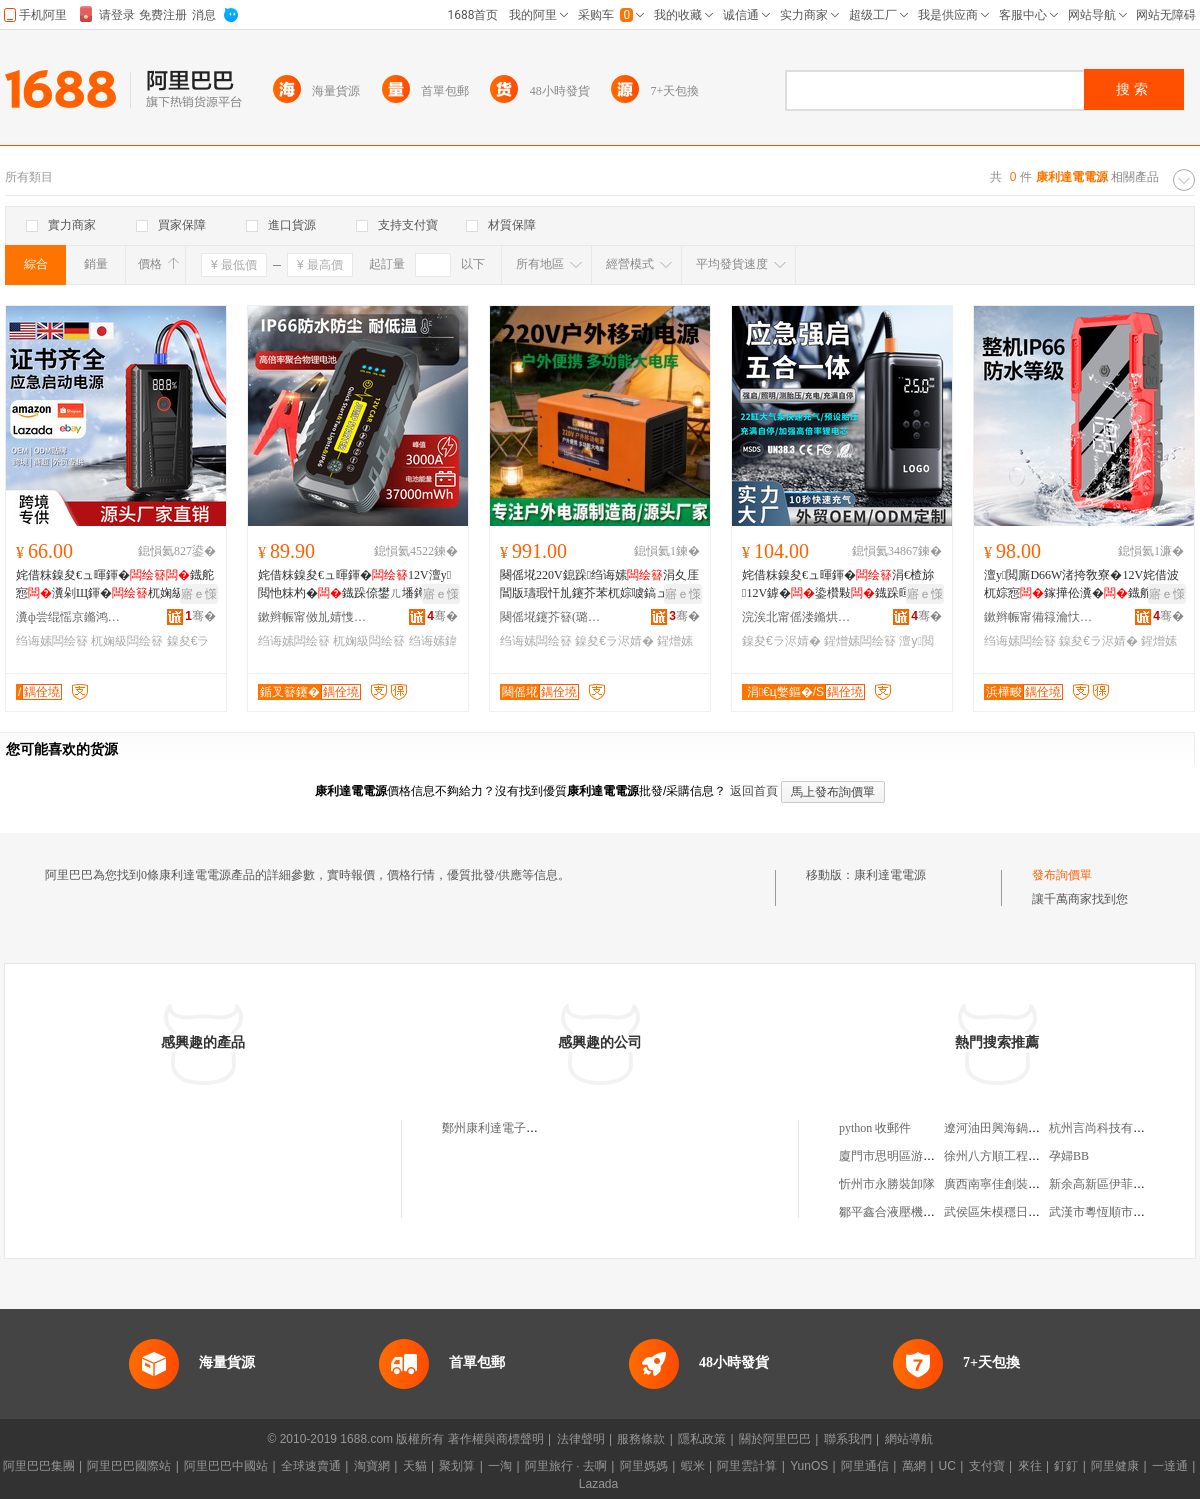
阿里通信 (865, 1466)
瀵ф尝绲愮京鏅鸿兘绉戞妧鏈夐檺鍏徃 (71, 617)
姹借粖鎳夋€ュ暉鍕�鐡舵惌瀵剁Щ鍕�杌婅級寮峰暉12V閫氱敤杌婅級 (115, 585)
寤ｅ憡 (199, 594)
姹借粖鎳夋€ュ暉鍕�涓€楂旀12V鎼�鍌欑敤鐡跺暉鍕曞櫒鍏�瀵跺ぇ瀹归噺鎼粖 (838, 585)
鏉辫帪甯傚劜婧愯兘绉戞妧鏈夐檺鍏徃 (313, 617)
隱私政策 (702, 1439)
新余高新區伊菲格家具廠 (1115, 1184)
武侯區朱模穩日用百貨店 (1010, 1212)
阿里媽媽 (644, 1466)
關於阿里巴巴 (775, 1439)
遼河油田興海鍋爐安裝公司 (1016, 1128)
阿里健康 (1115, 1466)
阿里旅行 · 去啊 (566, 1466)
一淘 (500, 1466)
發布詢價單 (1062, 875)
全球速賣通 (311, 1466)
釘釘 (1066, 1466)
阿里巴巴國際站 (129, 1466)
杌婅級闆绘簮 (127, 641)
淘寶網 (372, 1466)
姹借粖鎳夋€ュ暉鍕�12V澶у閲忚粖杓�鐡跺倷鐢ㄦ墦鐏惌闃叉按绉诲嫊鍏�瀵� (356, 585)
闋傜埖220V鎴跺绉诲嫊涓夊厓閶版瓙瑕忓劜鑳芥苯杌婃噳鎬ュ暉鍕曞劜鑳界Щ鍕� (599, 585)
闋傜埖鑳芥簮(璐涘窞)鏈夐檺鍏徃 (555, 617)
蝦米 (693, 1466)
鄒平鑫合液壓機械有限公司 (911, 1212)
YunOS (809, 1466)
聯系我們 (848, 1439)
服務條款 (641, 1439)
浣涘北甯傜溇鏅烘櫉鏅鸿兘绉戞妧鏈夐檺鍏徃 (797, 617)
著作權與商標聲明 (496, 1439)
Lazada (598, 1484)
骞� (200, 616)
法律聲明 (581, 1439)
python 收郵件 (875, 1128)
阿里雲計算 (747, 1466)
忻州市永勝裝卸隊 (887, 1184)
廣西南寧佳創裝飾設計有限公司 (1028, 1184)
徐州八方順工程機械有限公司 (1022, 1156)
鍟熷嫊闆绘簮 (860, 641)
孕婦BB (1069, 1156)
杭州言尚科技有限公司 (1109, 1128)
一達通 (1170, 1466)
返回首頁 (754, 791)
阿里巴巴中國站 (226, 1466)
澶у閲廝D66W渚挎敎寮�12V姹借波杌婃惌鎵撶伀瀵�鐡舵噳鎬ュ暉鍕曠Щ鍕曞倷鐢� (1081, 585)
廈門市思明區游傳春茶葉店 (911, 1156)
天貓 (415, 1466)
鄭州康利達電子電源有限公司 (520, 1128)
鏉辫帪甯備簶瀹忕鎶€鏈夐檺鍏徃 (1039, 617)
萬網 (914, 1466)
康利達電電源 (890, 875)
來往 (1030, 1466)
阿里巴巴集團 (39, 1466)
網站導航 (909, 1439)
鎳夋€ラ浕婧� (614, 641)
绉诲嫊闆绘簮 (52, 641)
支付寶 (987, 1466)
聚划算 (457, 1466)
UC (947, 1466)
